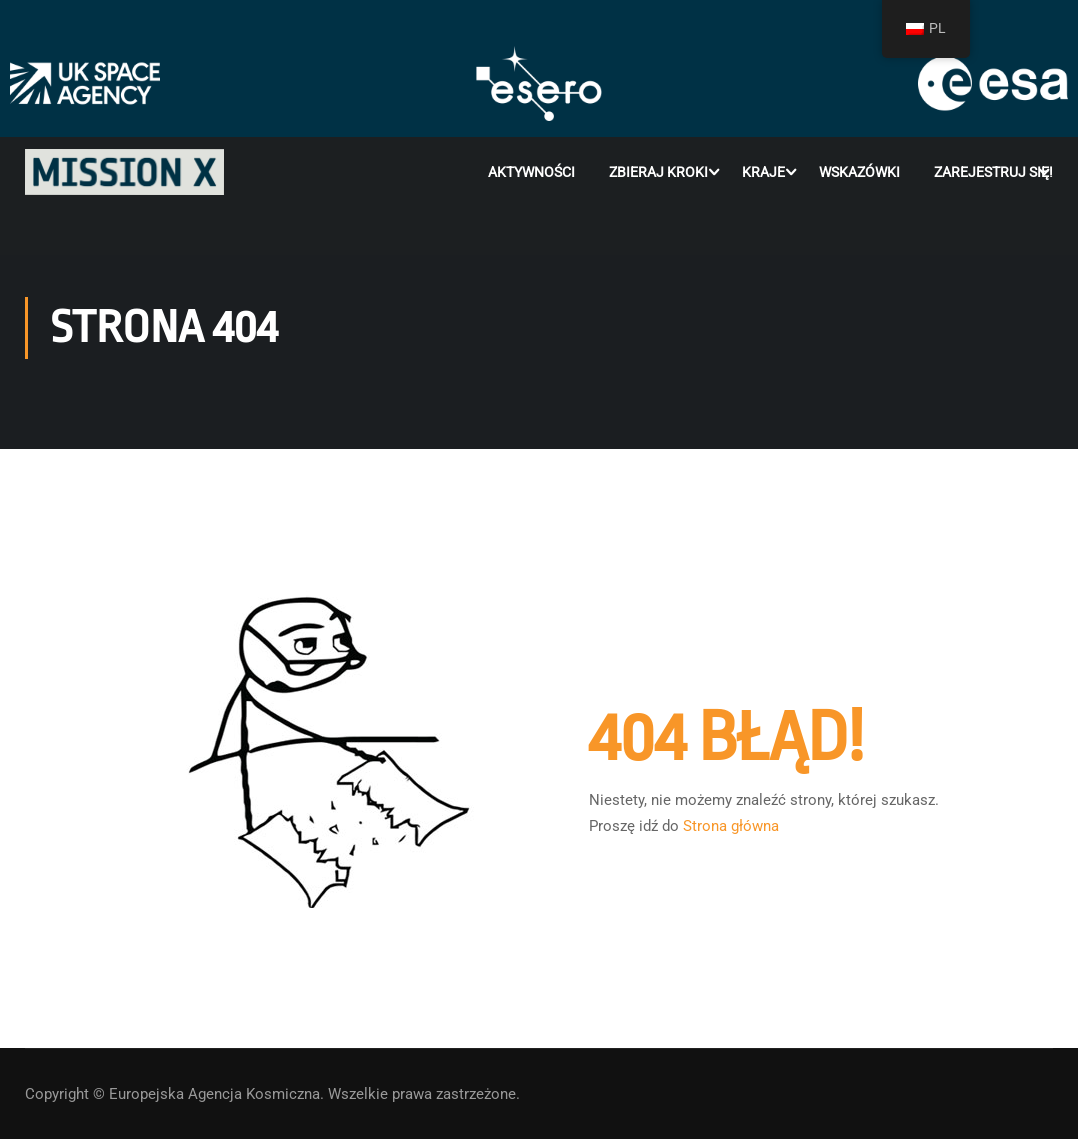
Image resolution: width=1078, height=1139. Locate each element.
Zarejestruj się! (993, 172)
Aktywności (531, 172)
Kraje (763, 172)
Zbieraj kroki (658, 172)
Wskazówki (859, 172)
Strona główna (731, 826)
